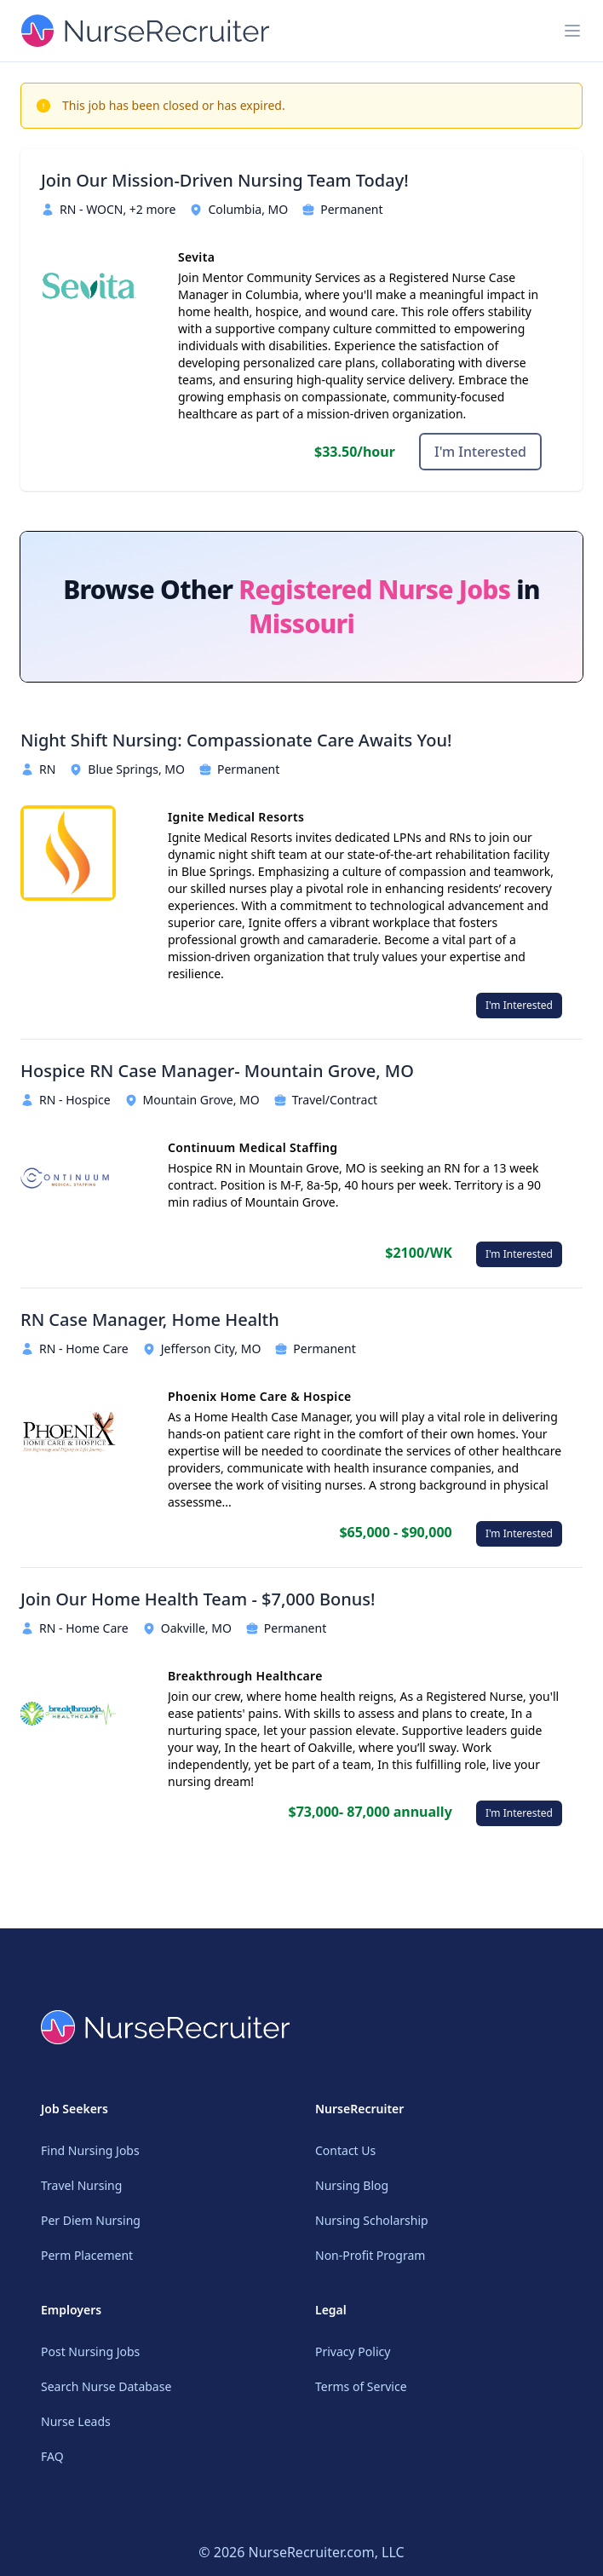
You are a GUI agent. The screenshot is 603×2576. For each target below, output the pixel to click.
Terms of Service (361, 2386)
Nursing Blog (351, 2185)
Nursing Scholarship (371, 2220)
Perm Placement (87, 2255)
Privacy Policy (352, 2351)
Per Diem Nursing (91, 2220)
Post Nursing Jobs (90, 2351)
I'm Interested (480, 451)
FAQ (52, 2456)
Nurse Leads (76, 2421)
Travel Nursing (81, 2185)
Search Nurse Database (106, 2386)
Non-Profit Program (370, 2255)
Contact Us (345, 2150)
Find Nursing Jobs (90, 2150)
